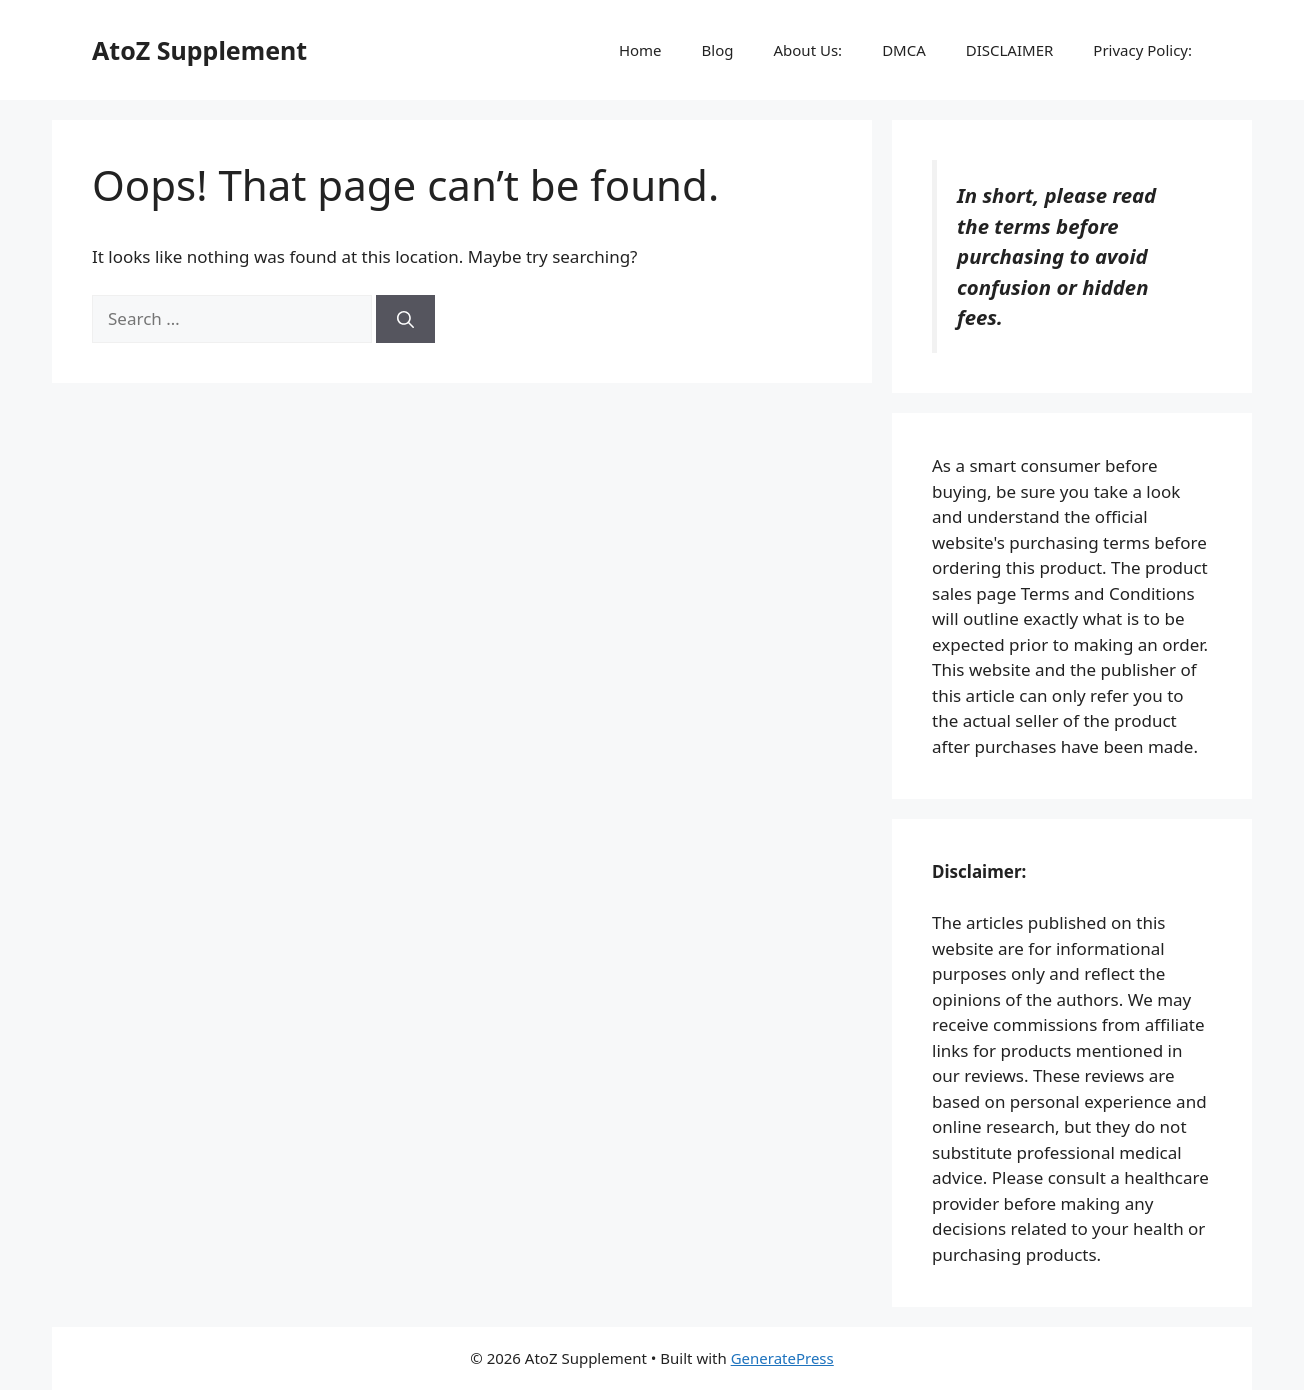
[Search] (405, 319)
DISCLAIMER (1010, 50)
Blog (718, 50)
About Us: (807, 50)
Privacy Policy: (1142, 50)
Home (640, 50)
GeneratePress (782, 1358)
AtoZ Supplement (199, 50)
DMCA (904, 50)
